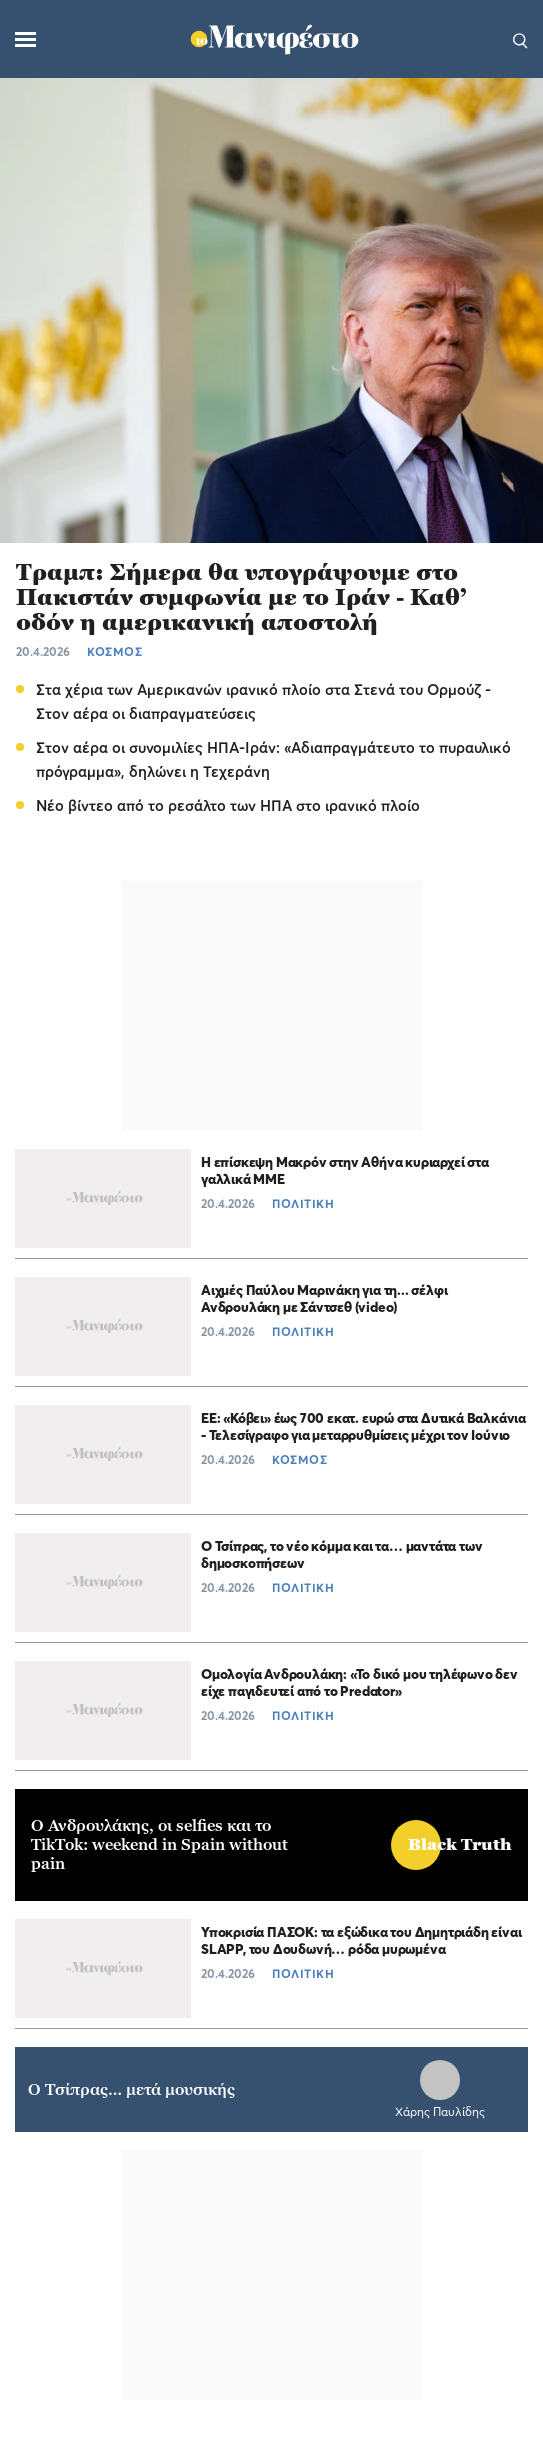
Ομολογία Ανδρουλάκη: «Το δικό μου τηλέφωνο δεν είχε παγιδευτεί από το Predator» (359, 1682)
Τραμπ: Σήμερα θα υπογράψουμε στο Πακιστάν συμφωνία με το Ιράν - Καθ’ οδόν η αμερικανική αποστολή (241, 597)
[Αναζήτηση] (520, 39)
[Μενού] (25, 39)
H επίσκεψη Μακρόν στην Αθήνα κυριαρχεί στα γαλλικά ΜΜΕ (345, 1170)
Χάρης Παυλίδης (440, 2111)
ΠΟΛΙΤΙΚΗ (303, 1203)
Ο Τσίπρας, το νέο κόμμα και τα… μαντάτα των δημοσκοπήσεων (341, 1554)
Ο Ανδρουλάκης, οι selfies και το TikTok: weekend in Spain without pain (159, 1844)
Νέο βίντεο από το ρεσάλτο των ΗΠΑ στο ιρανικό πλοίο (228, 805)
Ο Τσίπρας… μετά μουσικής (131, 2089)
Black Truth (460, 1844)
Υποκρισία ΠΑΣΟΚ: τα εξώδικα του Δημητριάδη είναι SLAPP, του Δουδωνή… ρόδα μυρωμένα (361, 1940)
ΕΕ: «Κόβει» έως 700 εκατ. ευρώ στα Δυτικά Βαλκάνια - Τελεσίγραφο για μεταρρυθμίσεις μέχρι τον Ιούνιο (363, 1426)
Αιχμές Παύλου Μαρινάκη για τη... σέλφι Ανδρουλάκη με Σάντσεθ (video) (324, 1298)
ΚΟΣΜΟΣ (114, 651)
